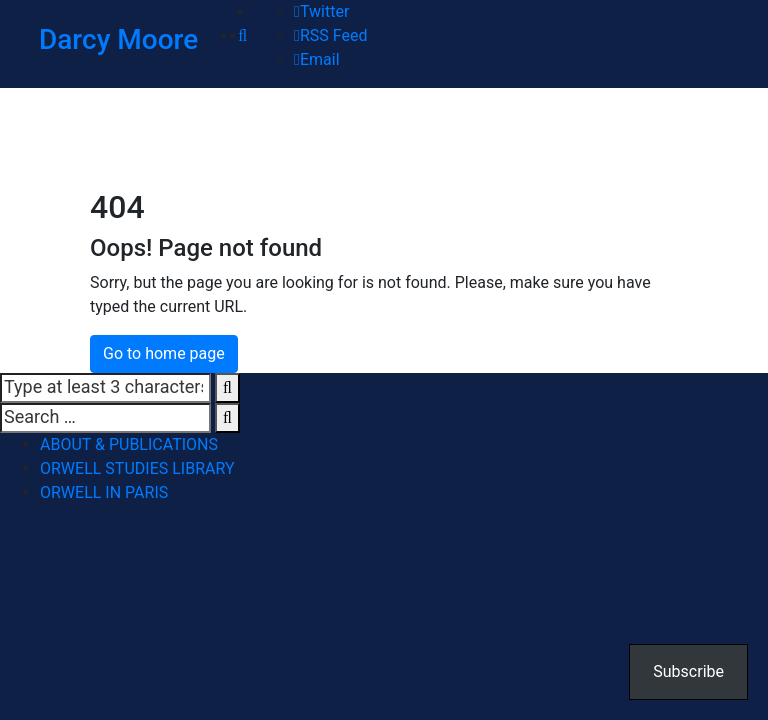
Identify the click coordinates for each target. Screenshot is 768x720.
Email (316, 59)
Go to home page (164, 353)
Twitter (321, 11)
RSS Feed (330, 35)
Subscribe (688, 671)
